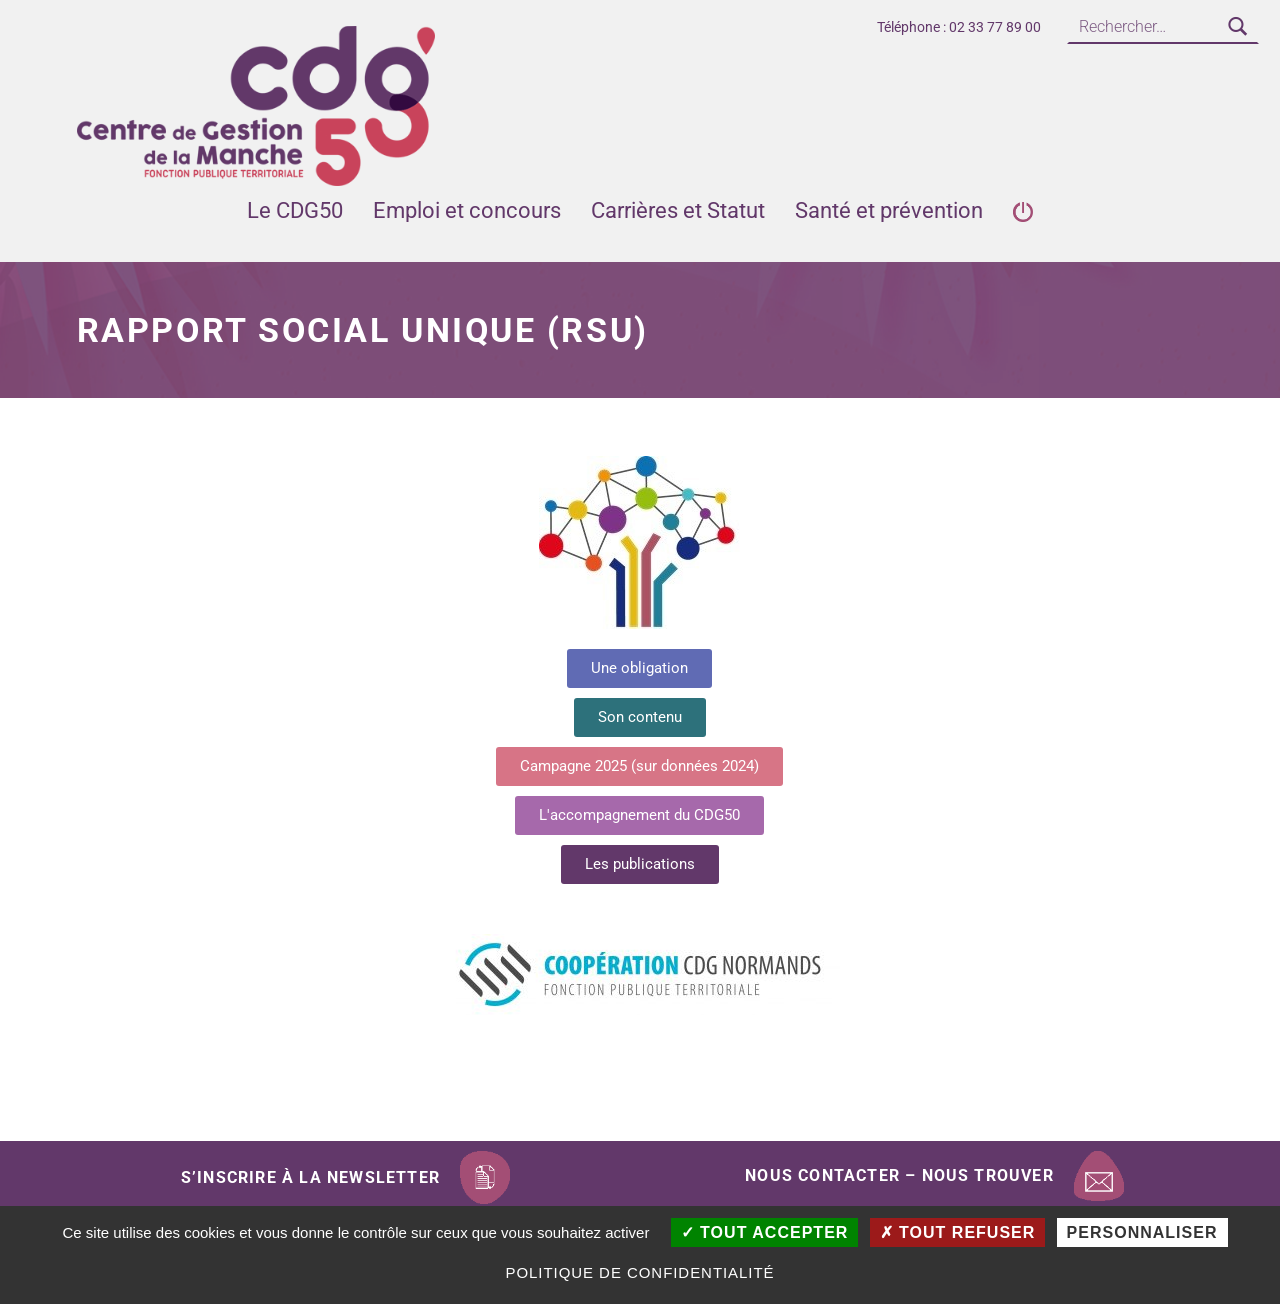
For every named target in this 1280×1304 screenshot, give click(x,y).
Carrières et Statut (678, 210)
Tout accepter (765, 1232)
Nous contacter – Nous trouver (899, 1175)
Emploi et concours (467, 210)
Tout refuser (958, 1232)
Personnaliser (1142, 1232)
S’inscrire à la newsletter (310, 1177)
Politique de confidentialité (639, 1272)
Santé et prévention (889, 210)
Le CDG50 (295, 210)
